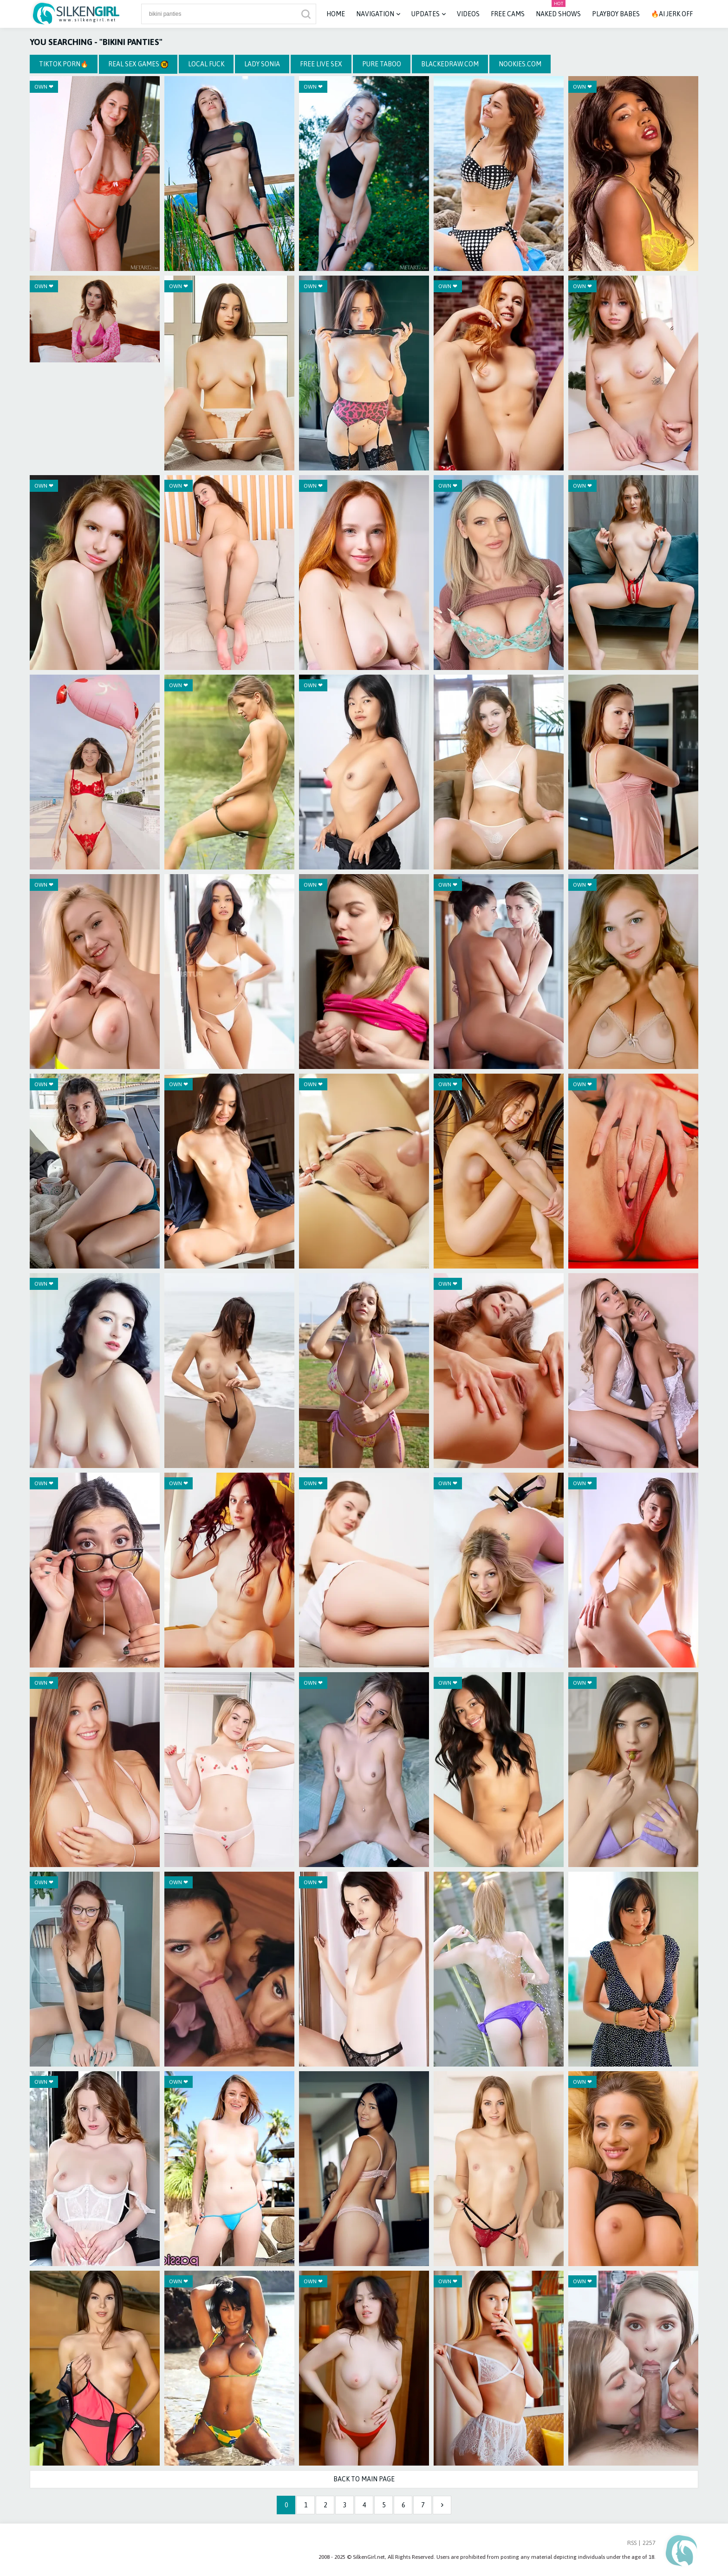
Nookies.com (520, 64)
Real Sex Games (138, 64)
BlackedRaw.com (450, 64)
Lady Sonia (262, 64)
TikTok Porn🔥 (63, 64)
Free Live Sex (321, 64)
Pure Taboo (381, 64)
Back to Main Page (364, 2479)
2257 (649, 2542)
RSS (632, 2542)
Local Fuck (206, 64)
